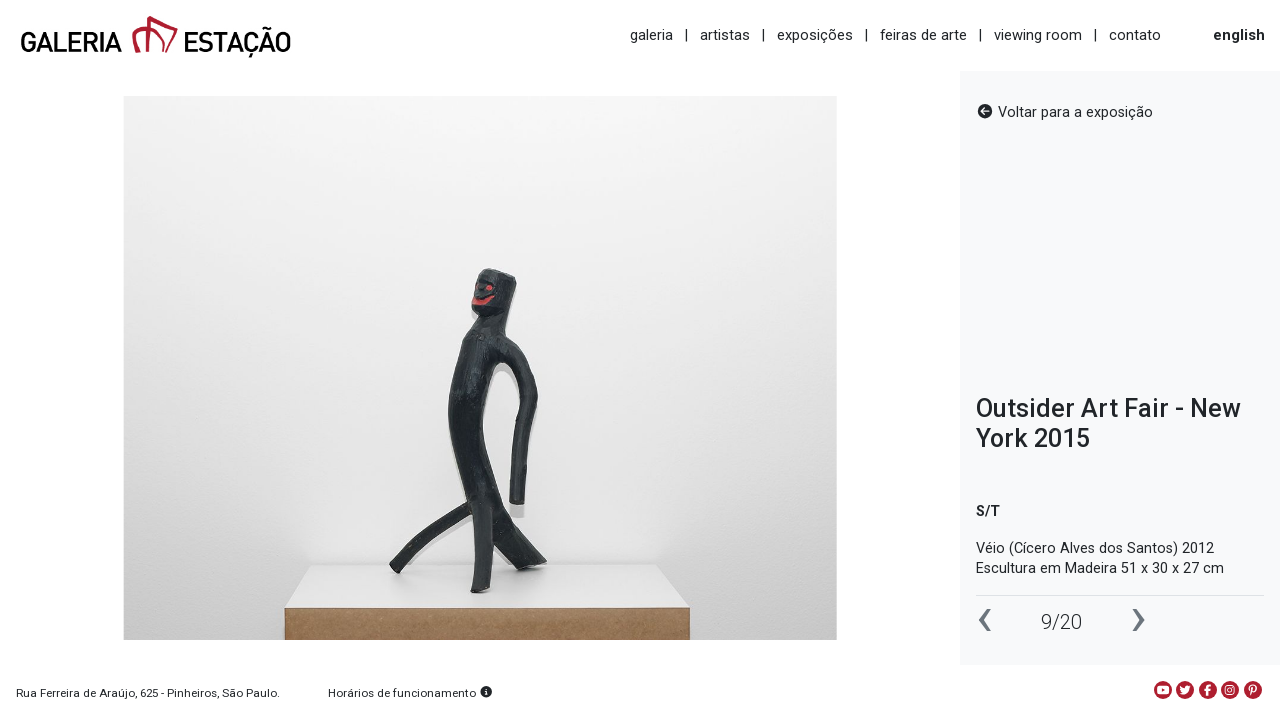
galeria (651, 35)
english (1239, 35)
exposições (815, 35)
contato (1135, 35)
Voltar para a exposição (1064, 112)
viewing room (1038, 35)
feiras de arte (923, 35)
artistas (725, 35)
